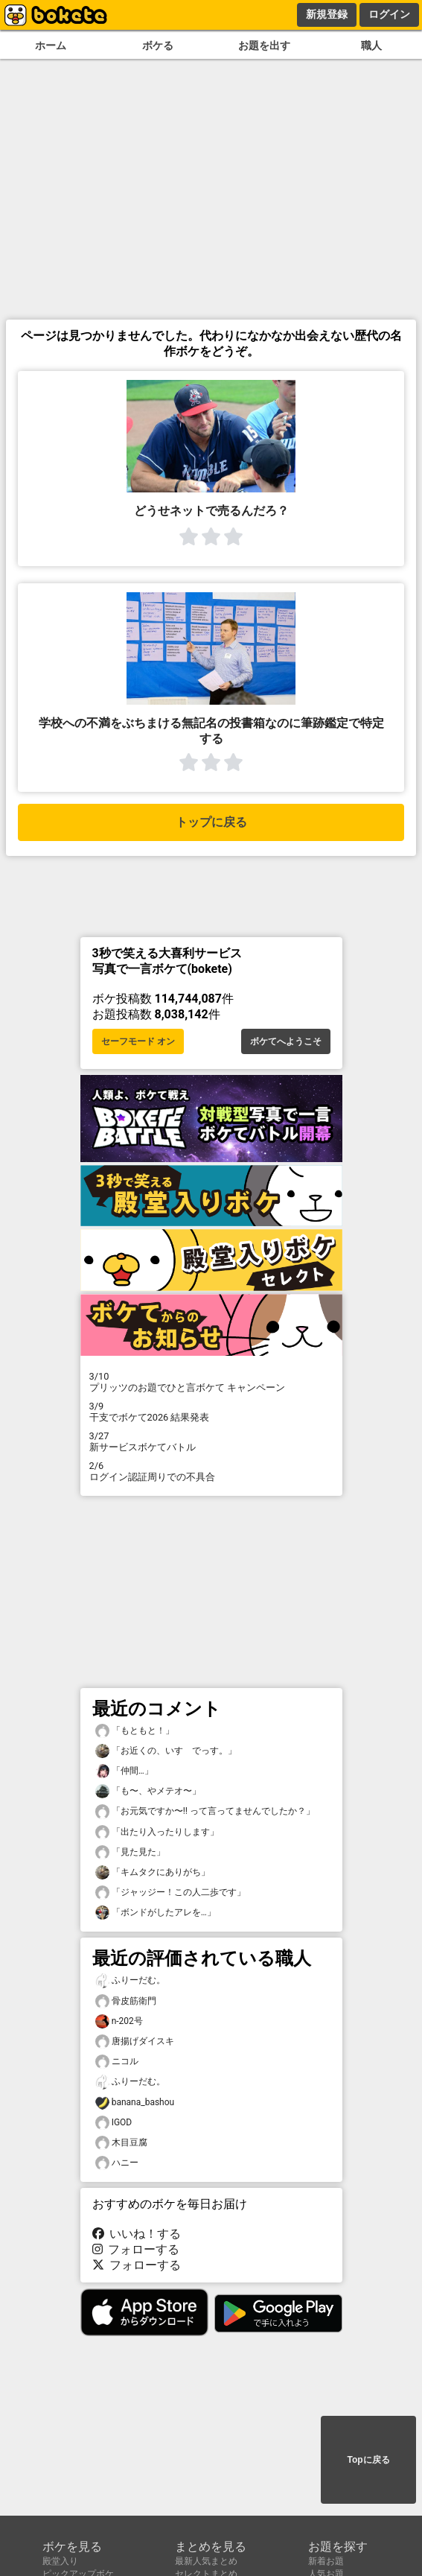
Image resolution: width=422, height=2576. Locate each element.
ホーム (50, 45)
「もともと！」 (134, 1731)
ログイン (389, 14)
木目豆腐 (121, 2143)
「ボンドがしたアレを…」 (155, 1913)
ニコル (116, 2062)
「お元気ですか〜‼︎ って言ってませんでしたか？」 (205, 1811)
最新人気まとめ (206, 2561)
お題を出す (264, 45)
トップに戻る (211, 822)
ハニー (116, 2163)
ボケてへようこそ (286, 1041)
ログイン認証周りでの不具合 (211, 1471)
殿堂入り (60, 2561)
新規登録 (327, 14)
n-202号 (119, 2021)
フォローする (136, 2249)
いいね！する (137, 2234)
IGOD (113, 2123)
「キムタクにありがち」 (152, 1872)
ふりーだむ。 (130, 1980)
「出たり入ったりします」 (157, 1832)
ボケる (157, 45)
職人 (371, 45)
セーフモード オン (138, 1041)
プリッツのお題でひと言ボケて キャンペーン (211, 1382)
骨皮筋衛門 (125, 2001)
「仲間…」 (124, 1771)
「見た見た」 (130, 1852)
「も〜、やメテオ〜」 (148, 1791)
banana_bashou (135, 2103)
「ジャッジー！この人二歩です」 (170, 1892)
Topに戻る (368, 2460)
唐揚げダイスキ (134, 2041)
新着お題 (326, 2561)
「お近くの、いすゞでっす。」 (166, 1751)
